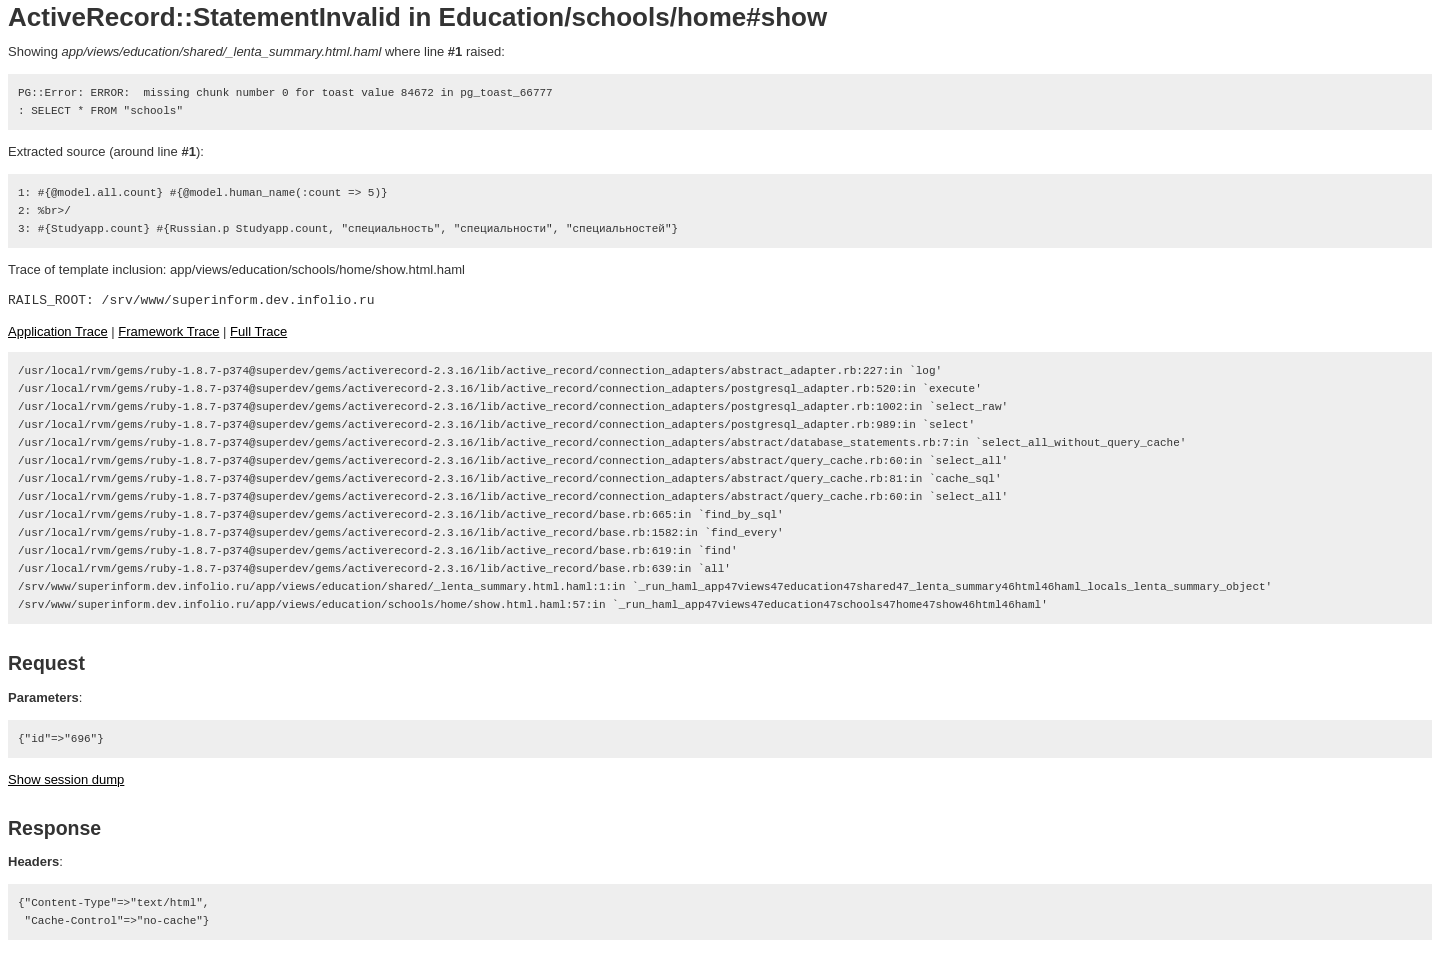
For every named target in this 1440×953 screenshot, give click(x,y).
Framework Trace (168, 331)
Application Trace (58, 331)
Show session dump (66, 779)
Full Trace (258, 331)
